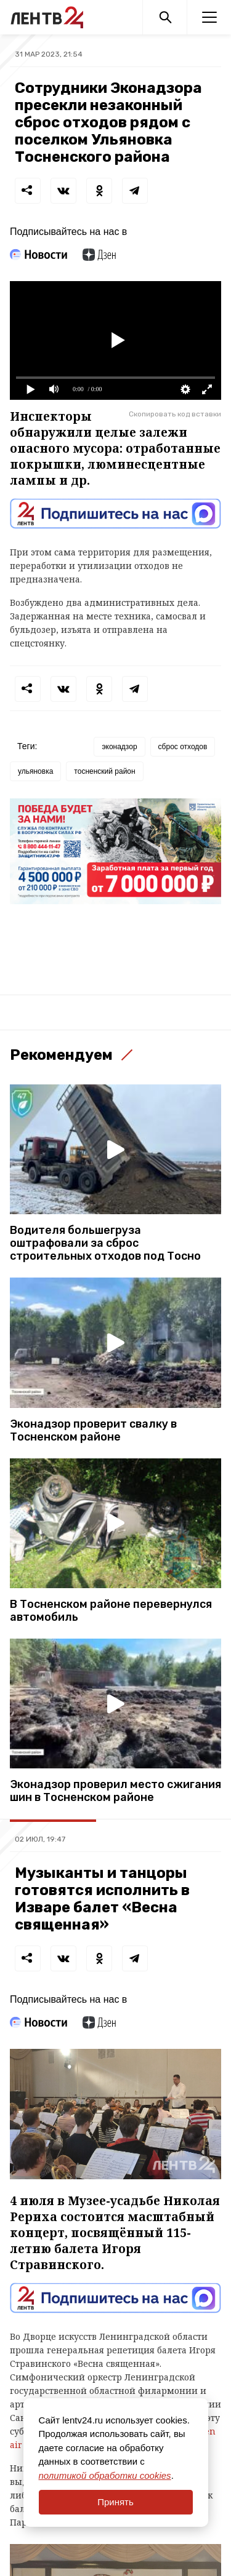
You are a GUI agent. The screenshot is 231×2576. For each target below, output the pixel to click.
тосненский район (104, 771)
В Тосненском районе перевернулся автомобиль (111, 1611)
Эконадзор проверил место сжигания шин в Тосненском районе (115, 1791)
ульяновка (35, 771)
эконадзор (119, 746)
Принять (115, 2502)
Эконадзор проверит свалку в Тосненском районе (93, 1431)
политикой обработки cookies (105, 2475)
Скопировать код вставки (175, 414)
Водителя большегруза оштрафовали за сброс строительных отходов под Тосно (105, 1243)
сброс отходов (183, 746)
